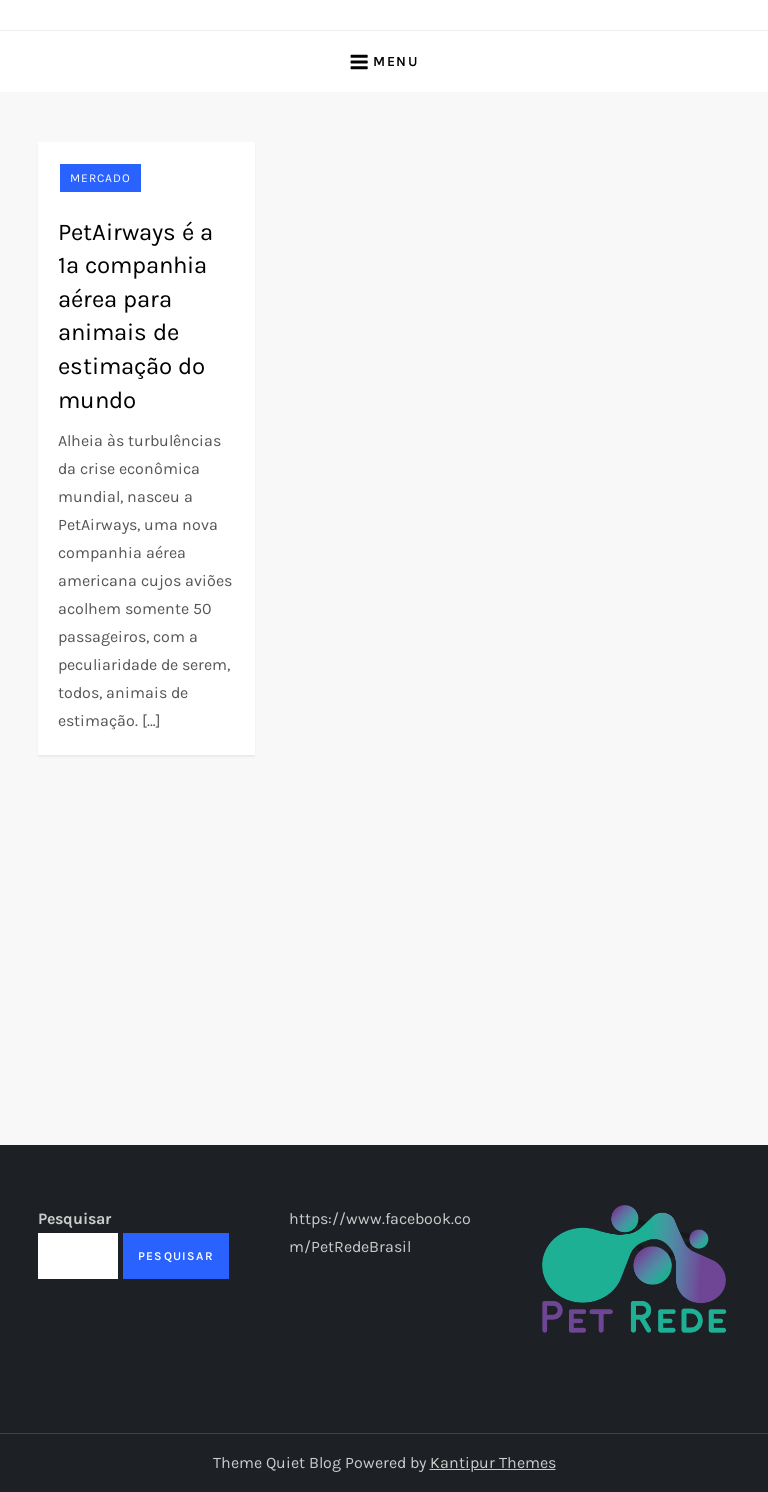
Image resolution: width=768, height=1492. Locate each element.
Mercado (100, 178)
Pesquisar (74, 1218)
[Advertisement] (384, 905)
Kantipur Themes (493, 1462)
